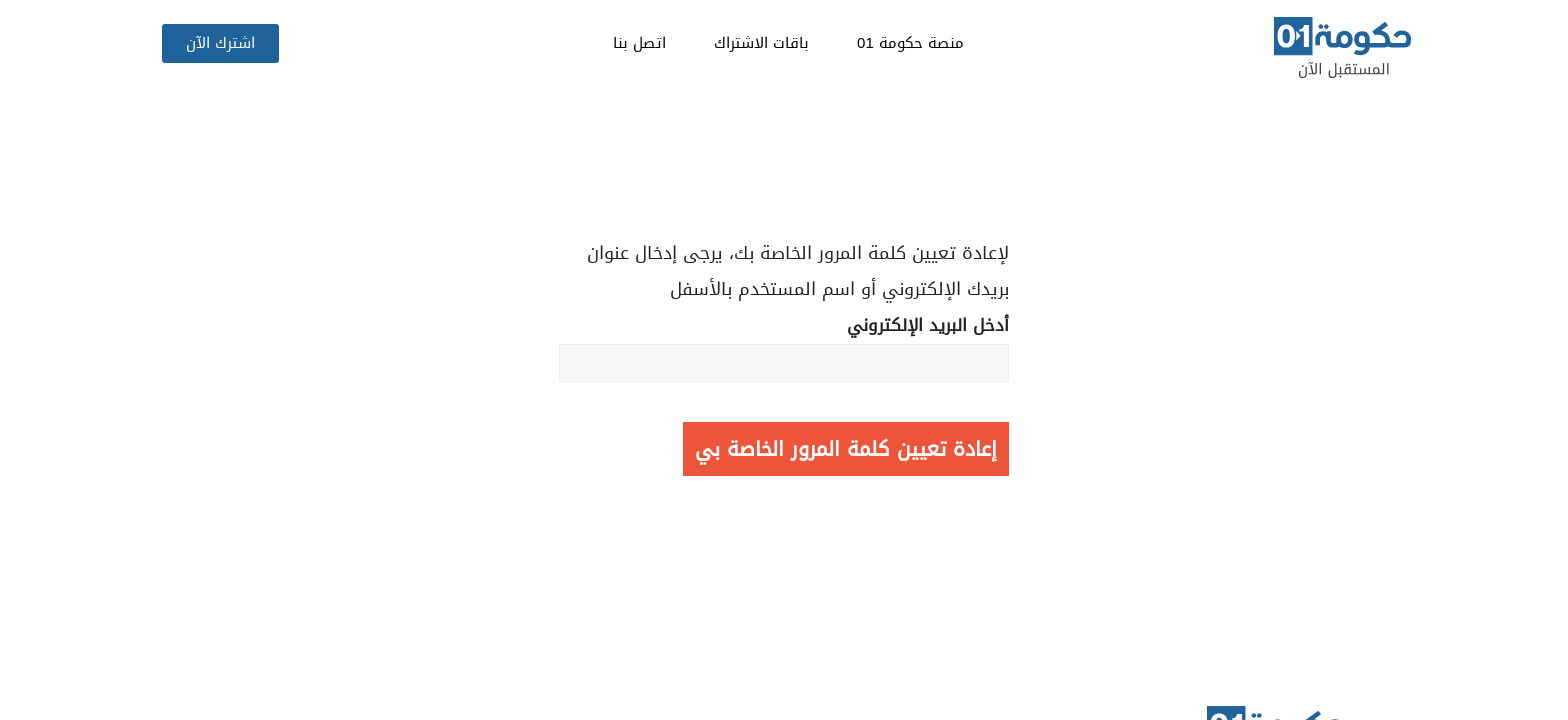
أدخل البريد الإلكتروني (784, 346)
